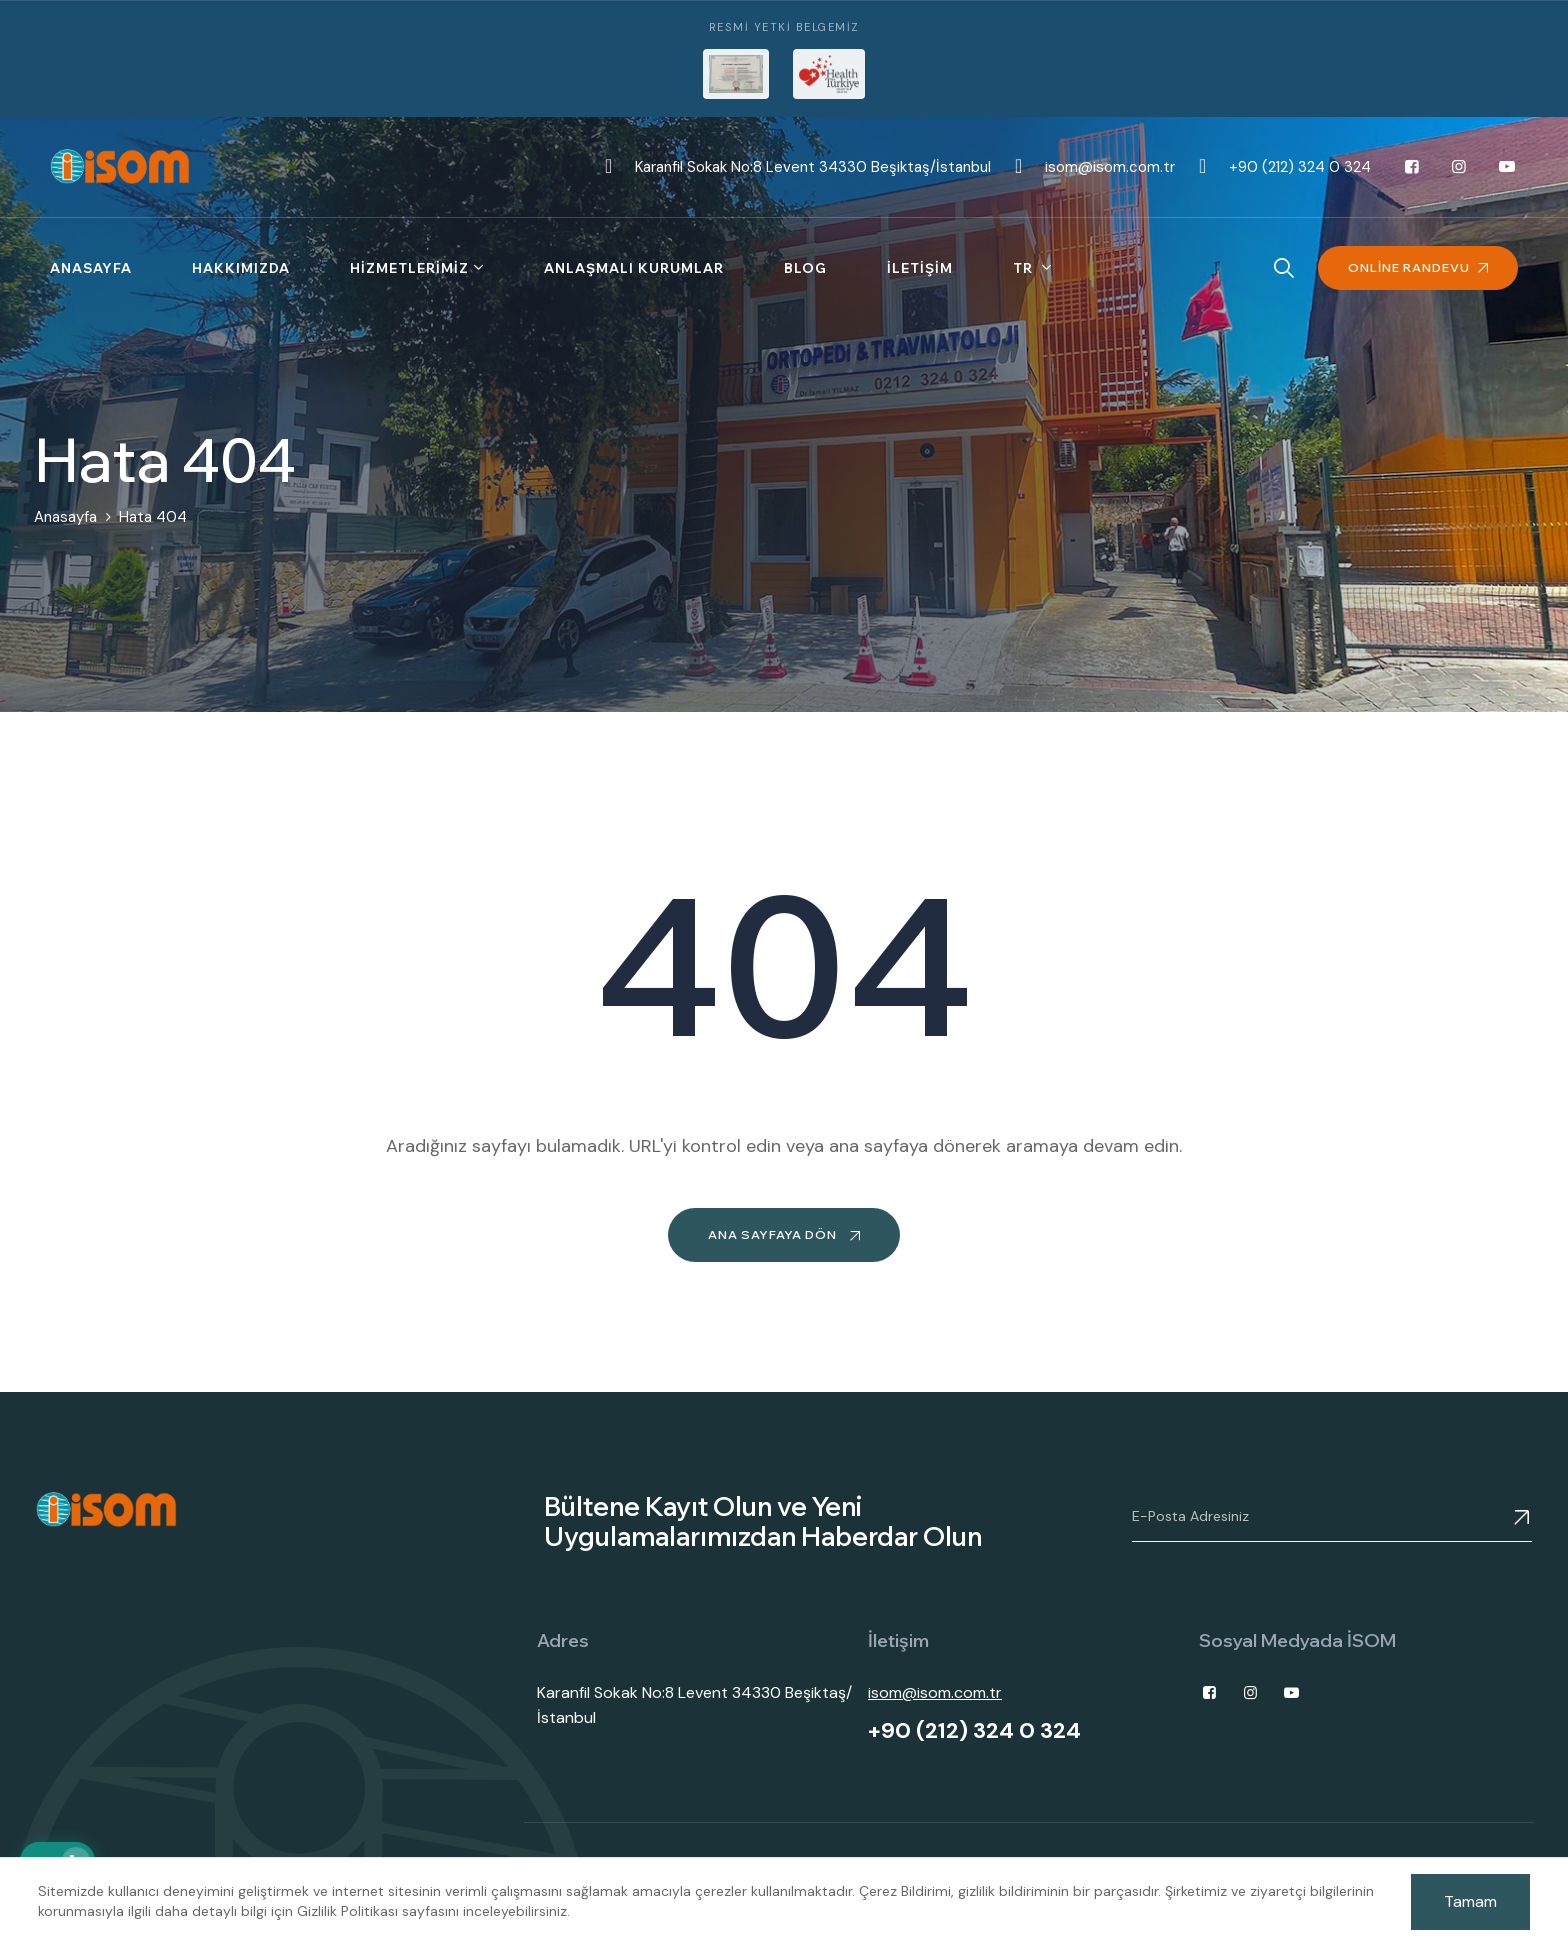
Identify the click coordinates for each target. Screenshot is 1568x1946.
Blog (805, 268)
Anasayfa (91, 268)
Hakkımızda (241, 268)
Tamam (1470, 1901)
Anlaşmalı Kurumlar (634, 268)
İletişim (920, 268)
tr (1025, 268)
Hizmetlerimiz (409, 268)
